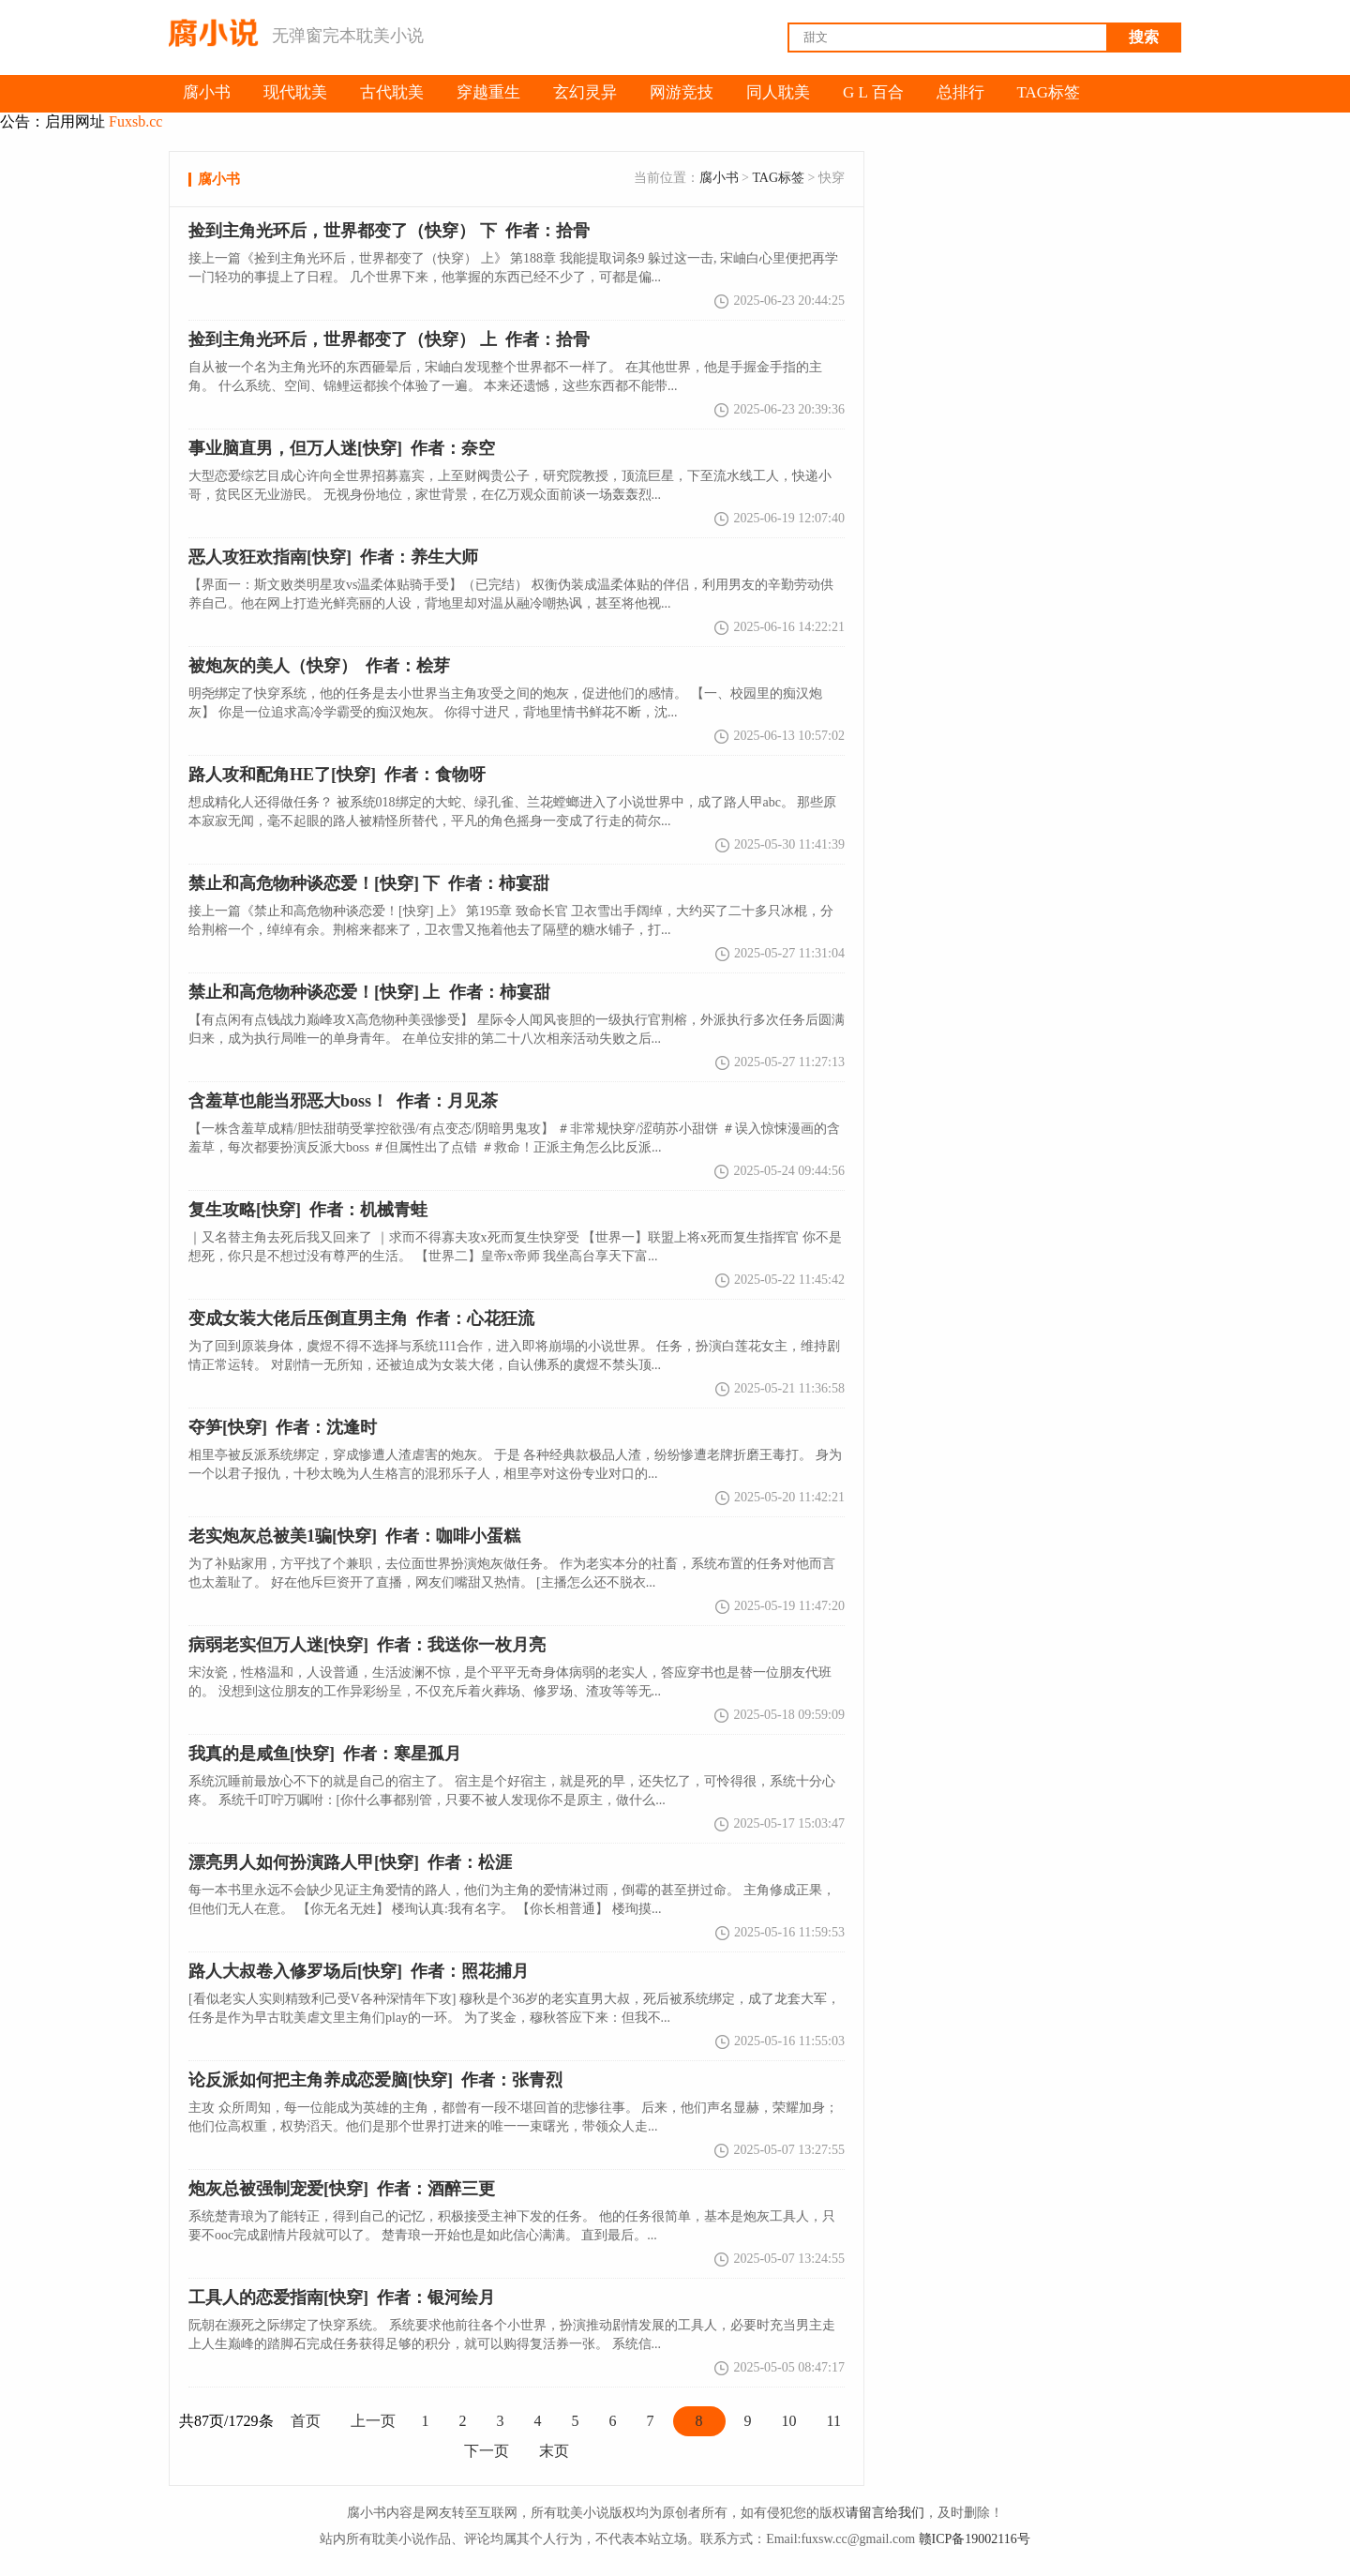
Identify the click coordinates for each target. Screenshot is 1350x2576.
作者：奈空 (341, 448)
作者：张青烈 (375, 2080)
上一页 (373, 2421)
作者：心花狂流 (361, 1318)
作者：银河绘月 (341, 2297)
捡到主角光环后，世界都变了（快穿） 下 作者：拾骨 (389, 230)
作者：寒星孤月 (324, 1753)
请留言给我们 (885, 2513)
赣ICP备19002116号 (974, 2539)
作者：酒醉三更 (341, 2188)
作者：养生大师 (333, 557)
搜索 (1144, 37)
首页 (306, 2421)
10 (789, 2421)
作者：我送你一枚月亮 (367, 1644)
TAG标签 (778, 178)
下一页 (486, 2451)
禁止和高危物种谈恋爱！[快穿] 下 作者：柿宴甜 (369, 883)
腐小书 (719, 178)
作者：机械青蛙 (308, 1209)
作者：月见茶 (343, 1101)
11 (834, 2421)
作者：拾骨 (389, 339)
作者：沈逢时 (282, 1427)
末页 (554, 2451)
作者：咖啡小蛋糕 (354, 1536)
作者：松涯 (350, 1862)
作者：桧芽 (319, 665)
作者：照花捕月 (358, 1971)
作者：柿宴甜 (369, 992)
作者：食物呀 (337, 774)
